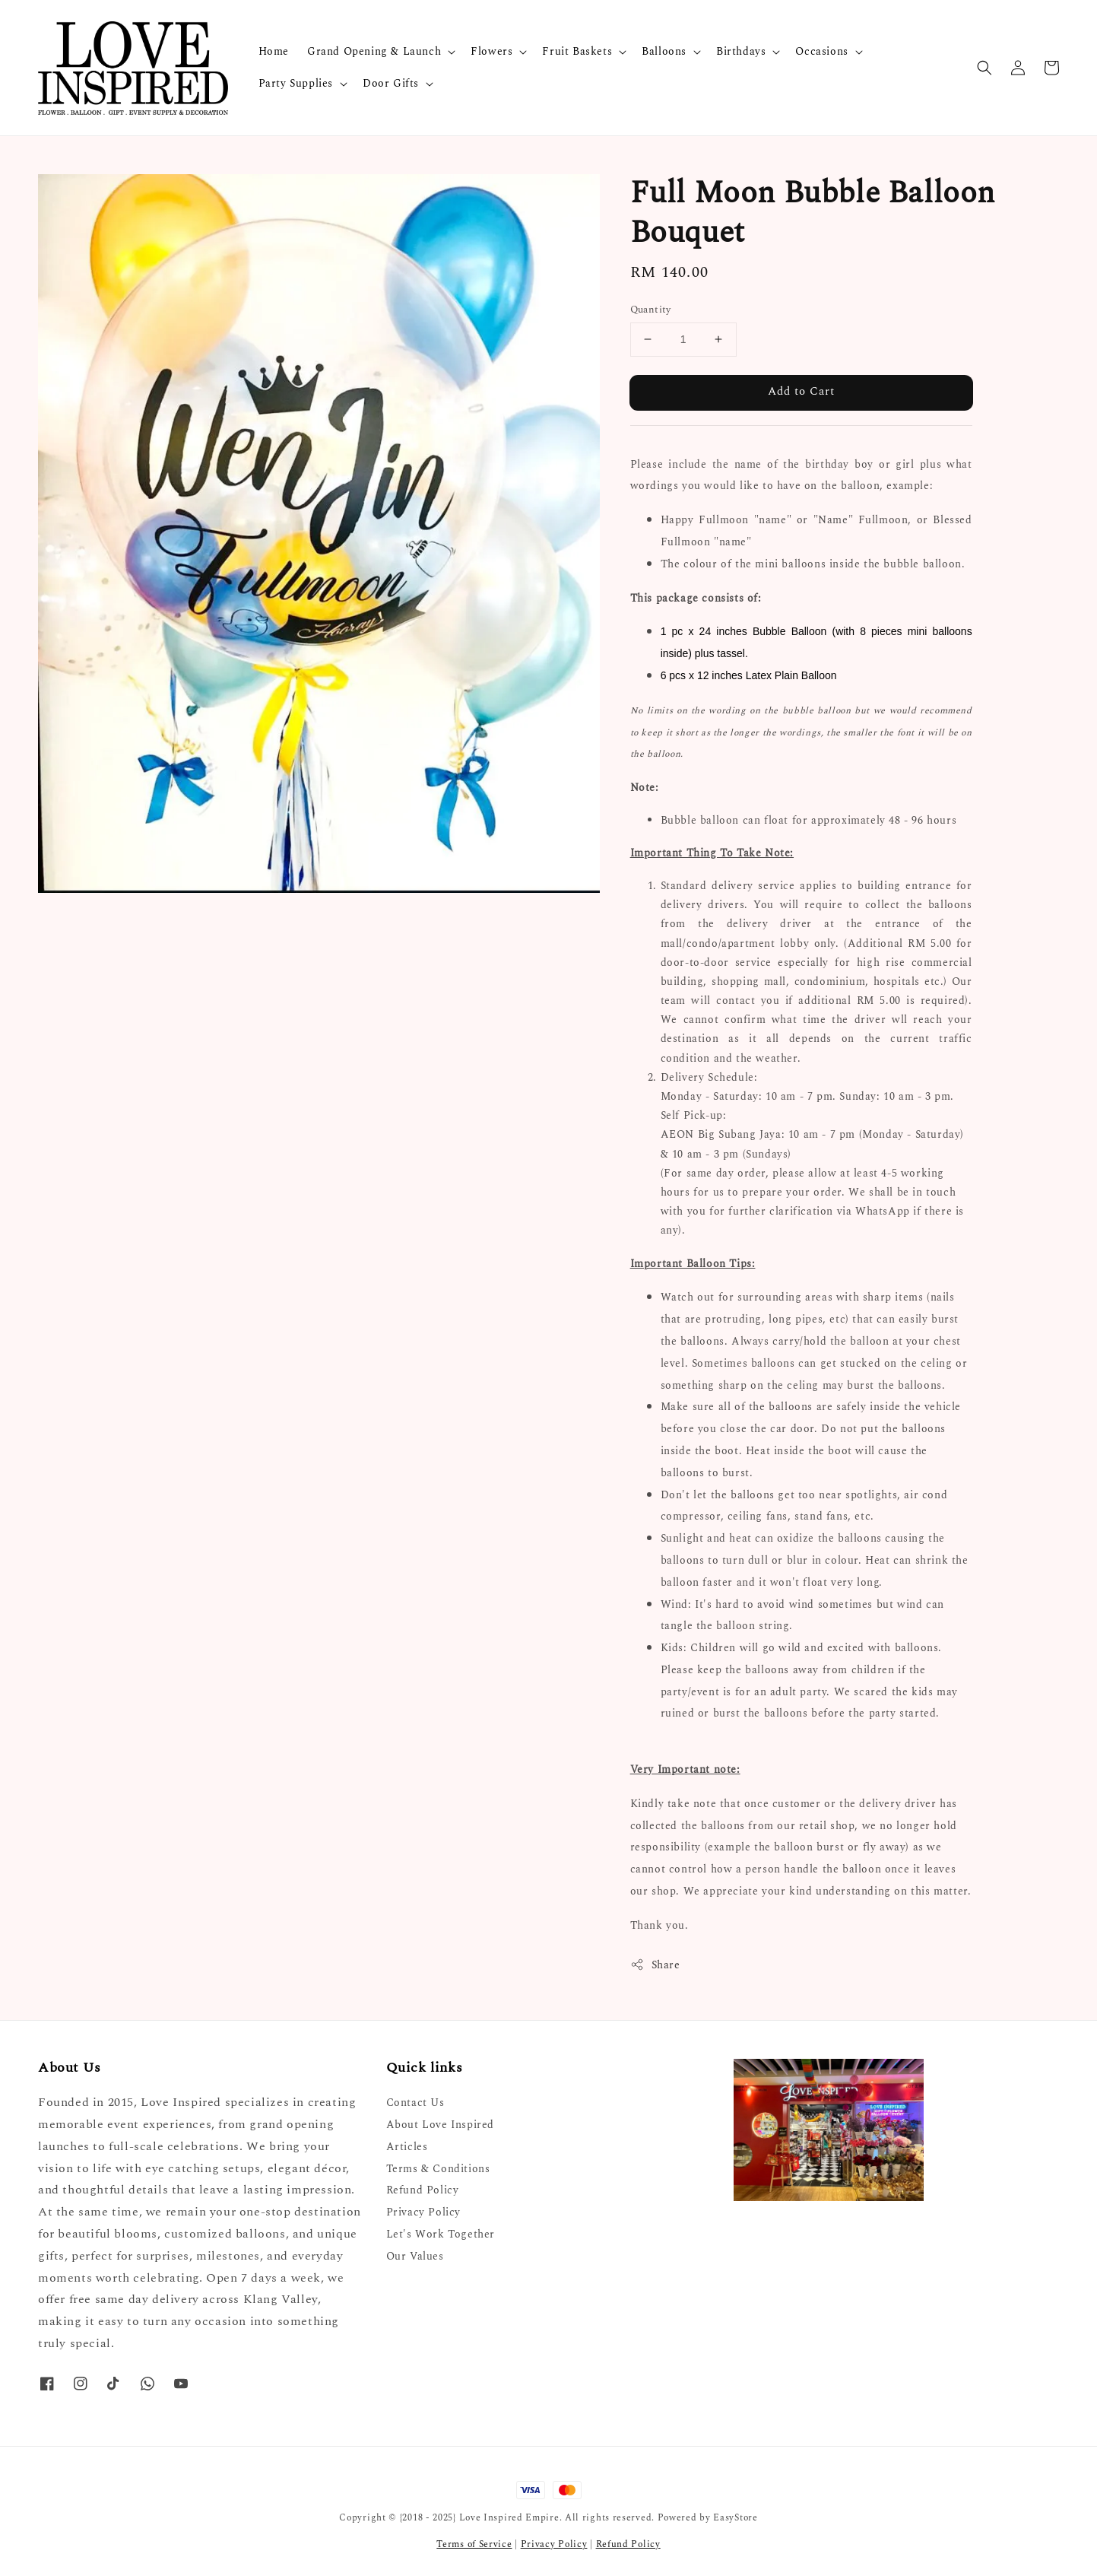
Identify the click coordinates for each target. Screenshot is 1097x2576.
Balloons (664, 52)
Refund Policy (422, 2190)
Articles (407, 2147)
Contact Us (415, 2103)
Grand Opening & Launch (374, 52)
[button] (984, 67)
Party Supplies (295, 84)
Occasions (821, 52)
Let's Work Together (440, 2234)
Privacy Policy (423, 2212)
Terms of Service (474, 2544)
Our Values (415, 2256)
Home (273, 51)
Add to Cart (801, 391)
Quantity (650, 310)
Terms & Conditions (438, 2169)
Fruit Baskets (577, 52)
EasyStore (735, 2518)
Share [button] (655, 1965)
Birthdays (741, 52)
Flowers (491, 52)
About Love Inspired (440, 2125)
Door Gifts (391, 84)
